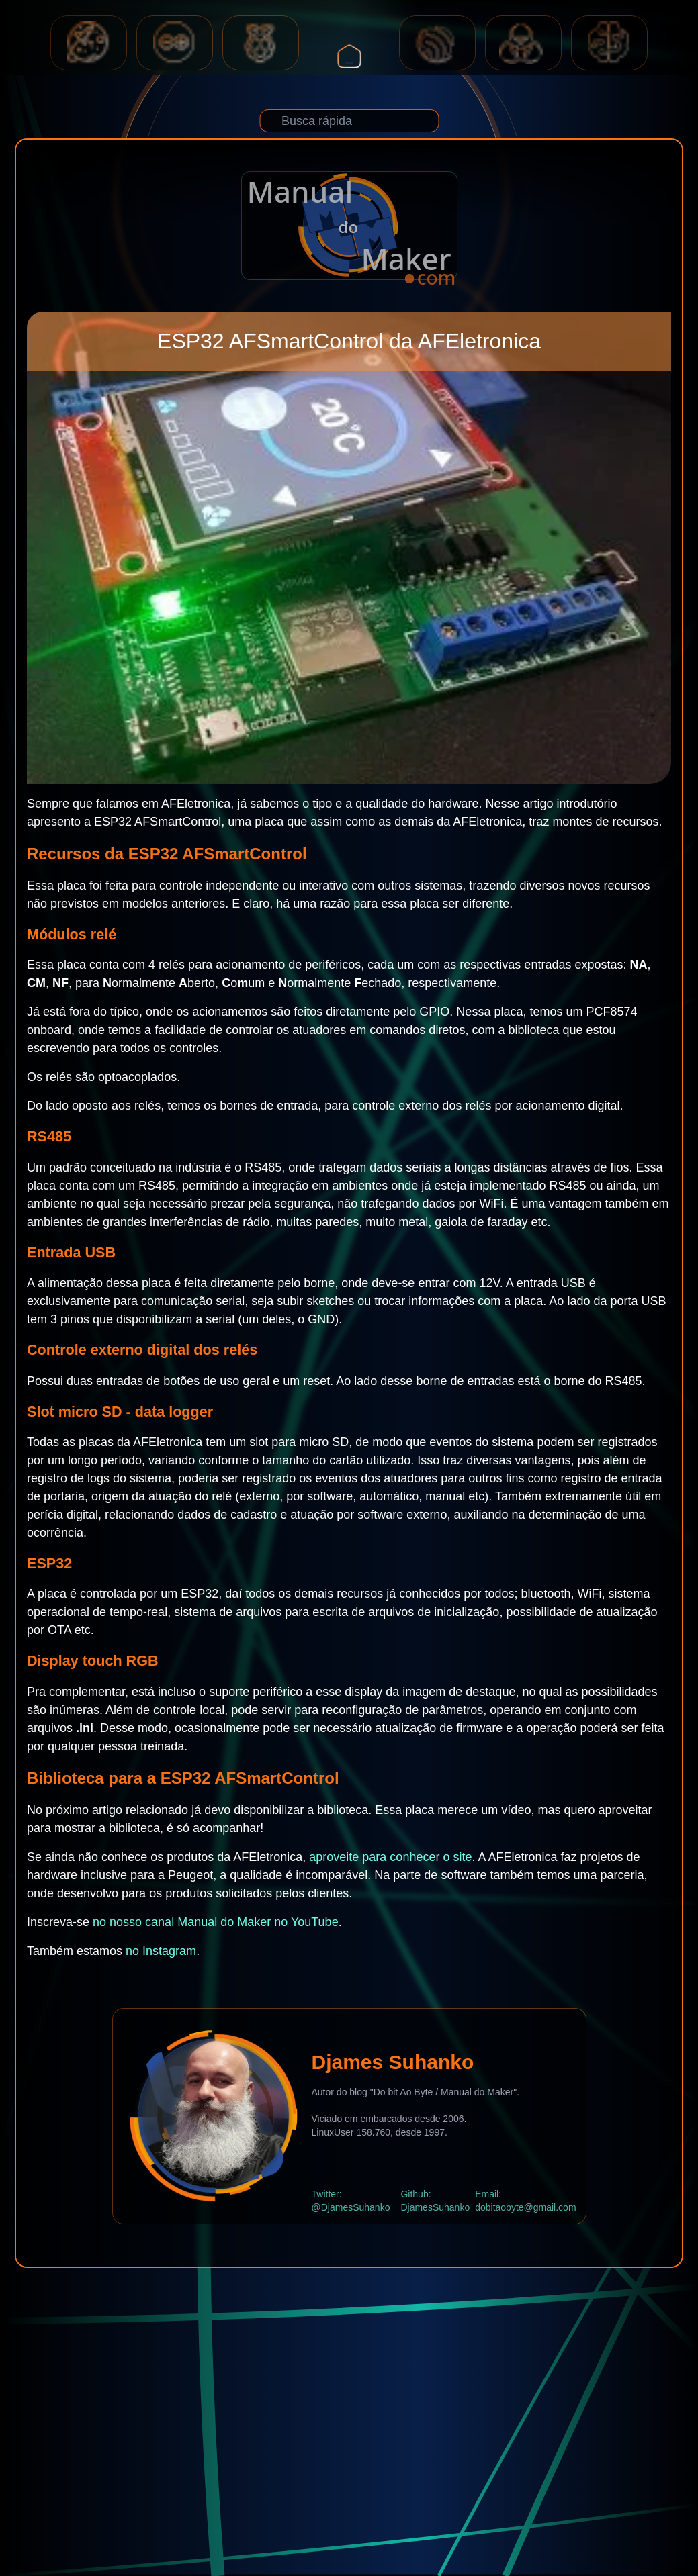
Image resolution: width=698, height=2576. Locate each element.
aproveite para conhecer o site (390, 1857)
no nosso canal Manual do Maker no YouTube (216, 1922)
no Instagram (161, 1951)
